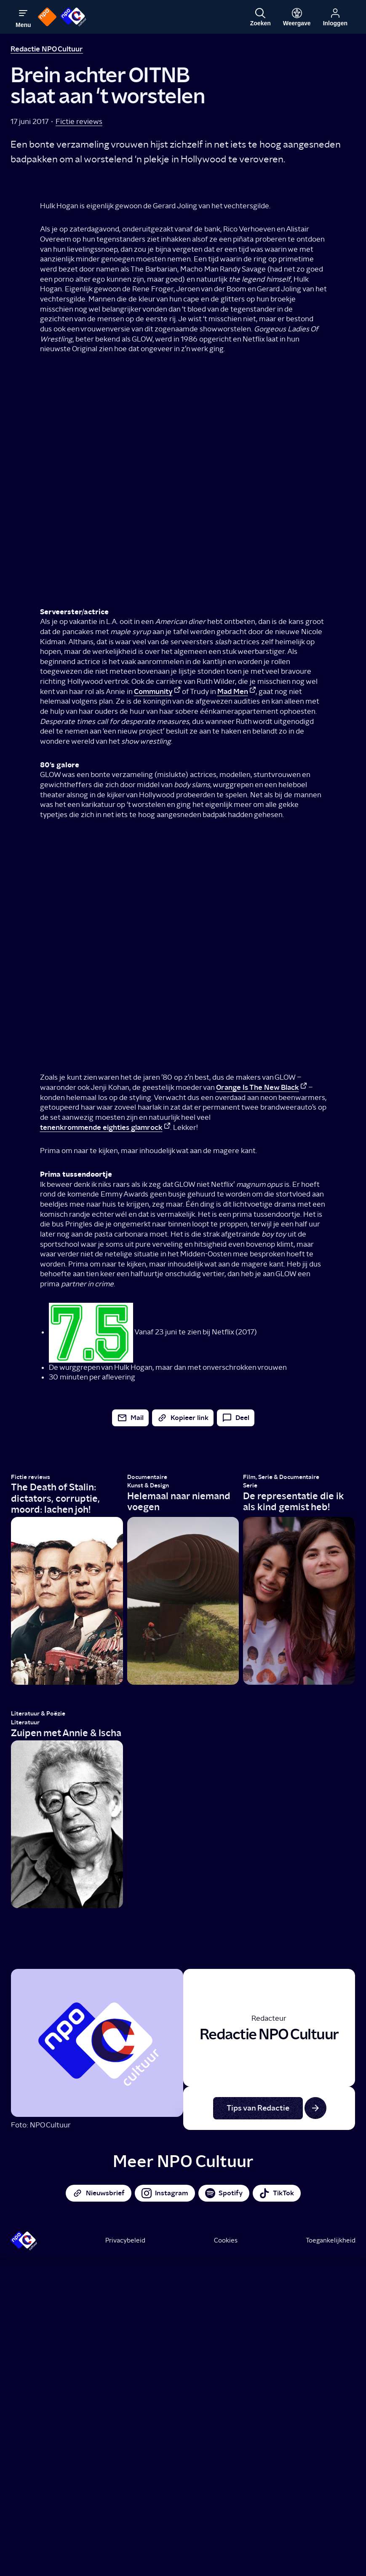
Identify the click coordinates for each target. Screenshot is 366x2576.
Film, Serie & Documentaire (281, 1477)
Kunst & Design (148, 1485)
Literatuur (25, 1722)
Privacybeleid (125, 2240)
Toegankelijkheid (330, 2240)
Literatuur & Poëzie (38, 1713)
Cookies (226, 2240)
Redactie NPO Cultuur (47, 49)
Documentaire (147, 1477)
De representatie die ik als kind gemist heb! (293, 1501)
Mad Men (232, 691)
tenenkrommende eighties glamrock (101, 1127)
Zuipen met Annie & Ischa (66, 1733)
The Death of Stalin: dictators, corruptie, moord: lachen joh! (55, 1498)
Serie (250, 1485)
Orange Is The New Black (257, 1087)
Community (153, 691)
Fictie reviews (79, 121)
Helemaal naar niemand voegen (178, 1501)
